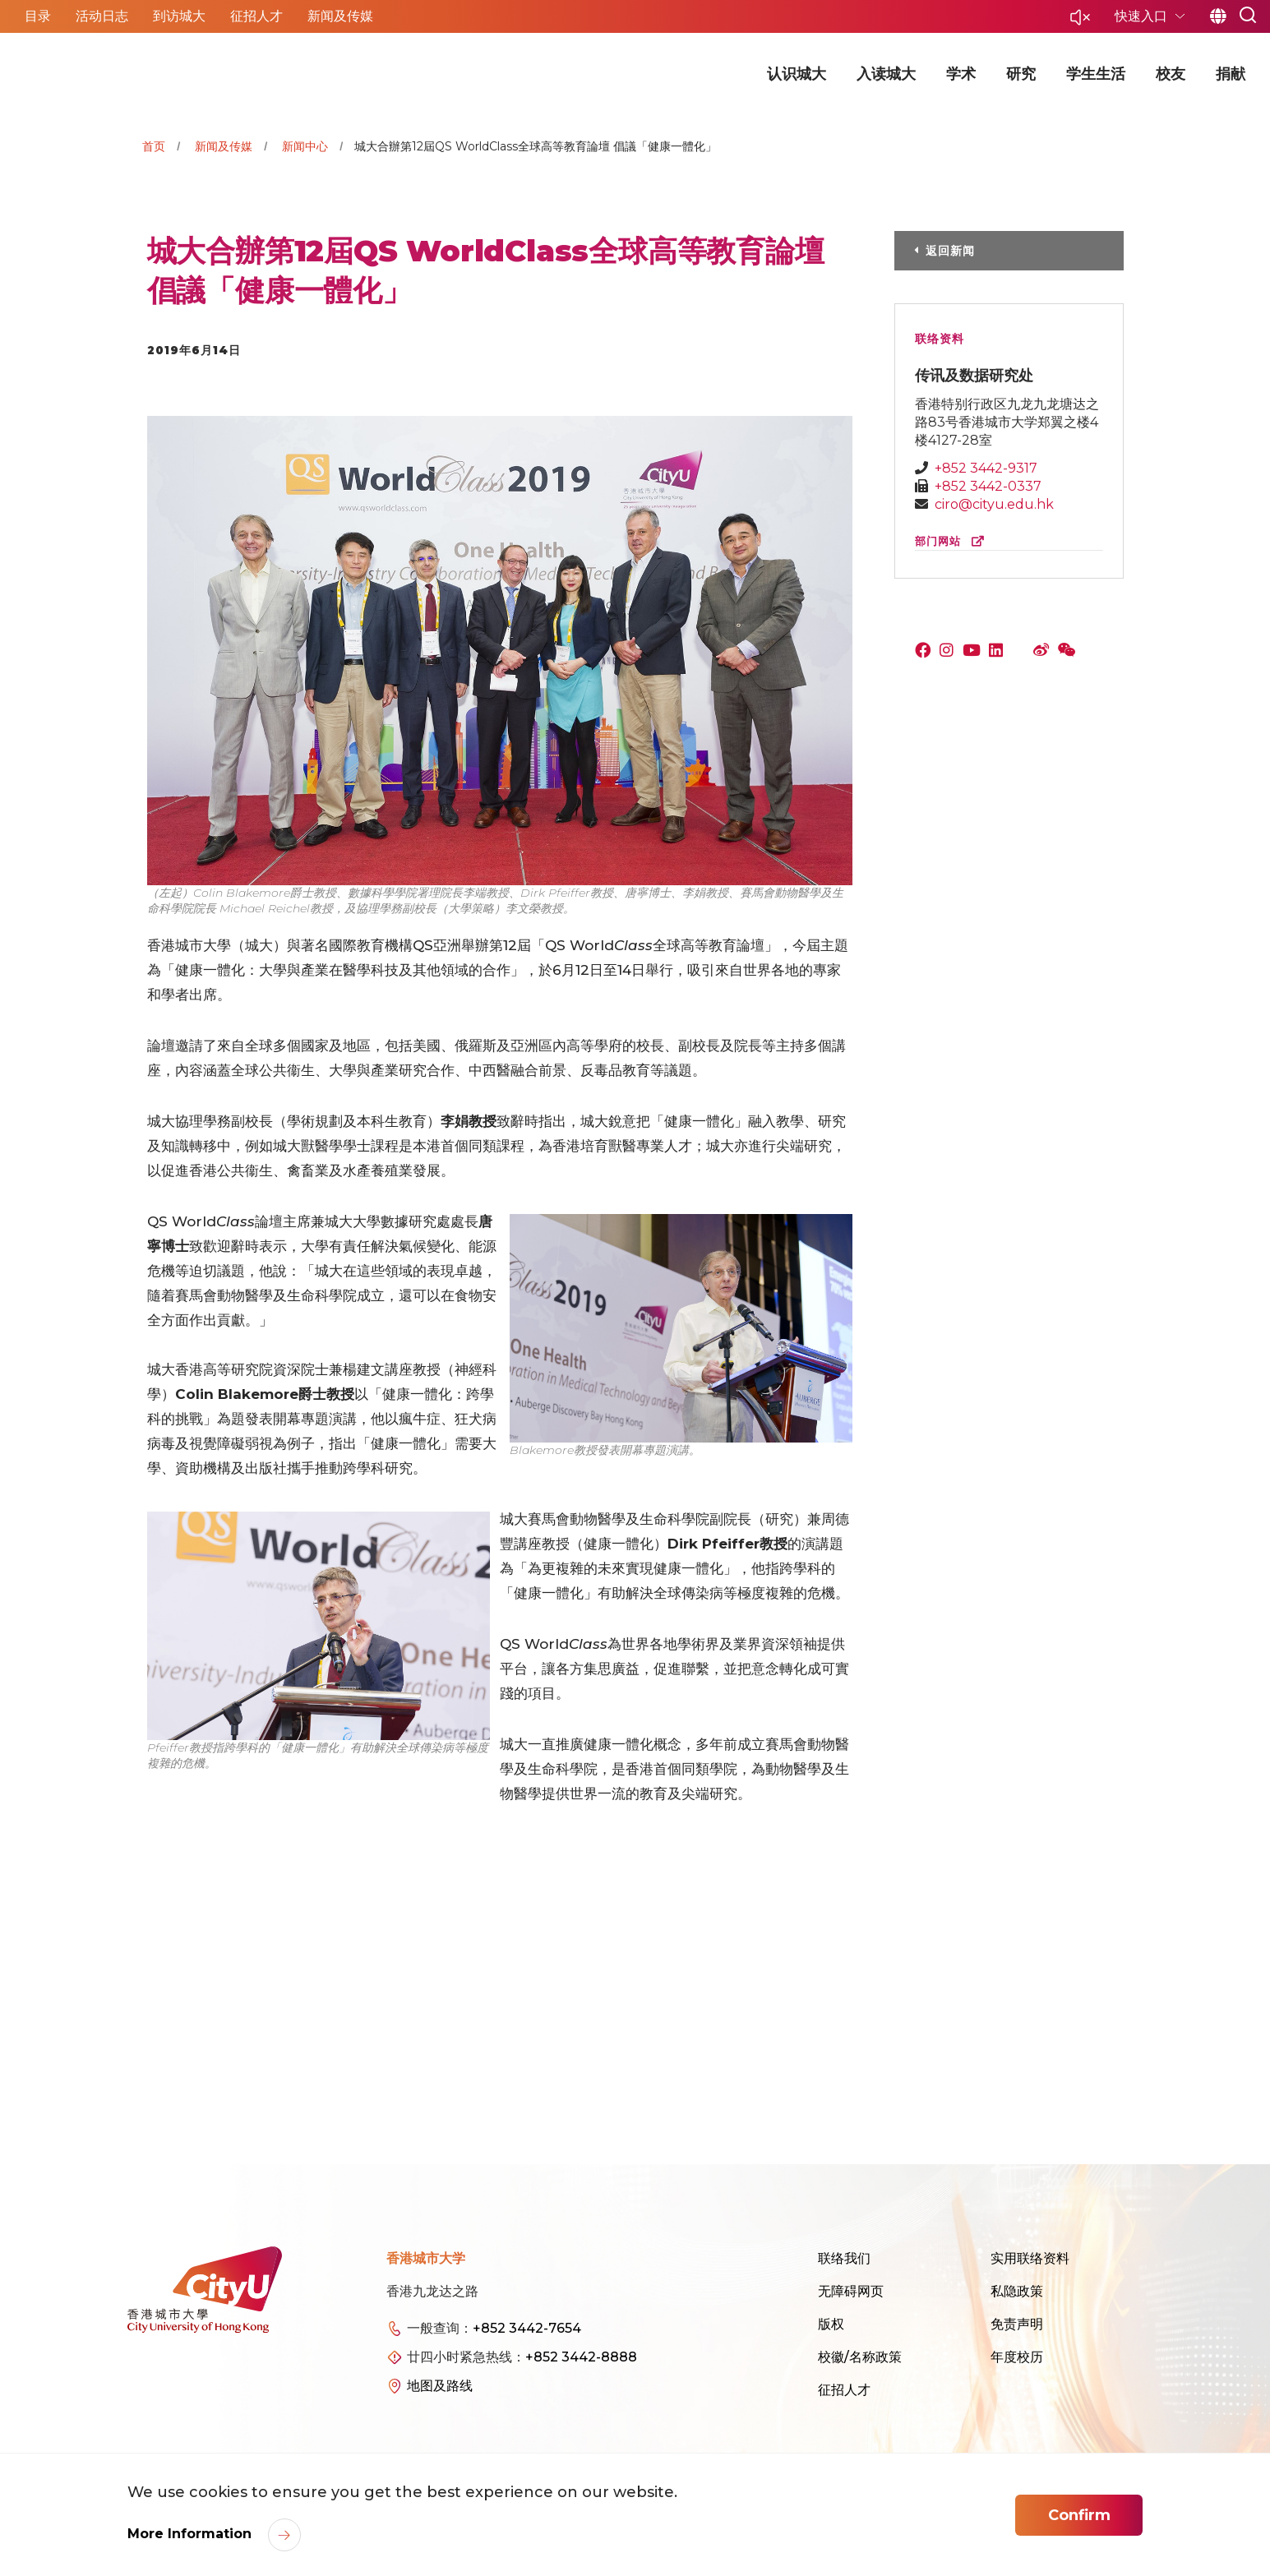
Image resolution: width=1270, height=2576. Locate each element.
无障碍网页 (851, 2291)
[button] (1080, 21)
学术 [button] (961, 74)
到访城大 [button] (179, 16)
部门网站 (953, 541)
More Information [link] (191, 2533)
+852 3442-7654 (527, 2328)
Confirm (1079, 2515)
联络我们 (844, 2258)
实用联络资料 (1030, 2258)
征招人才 (844, 2390)
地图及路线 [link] (440, 2386)
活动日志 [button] (102, 16)
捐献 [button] (1230, 74)
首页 (153, 146)
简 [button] (1218, 16)
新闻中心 (305, 146)
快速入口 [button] (1143, 16)
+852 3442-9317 (986, 468)
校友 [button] (1170, 74)
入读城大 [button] (886, 74)
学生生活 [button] (1095, 74)
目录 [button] (38, 16)
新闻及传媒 (223, 146)
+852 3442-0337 (988, 486)
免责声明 (1017, 2324)
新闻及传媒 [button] (340, 16)
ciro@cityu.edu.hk (994, 504)
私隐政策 (1017, 2291)
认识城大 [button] (796, 74)
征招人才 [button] (256, 16)
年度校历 (1017, 2357)
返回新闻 (950, 250)
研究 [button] (1021, 74)
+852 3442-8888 (581, 2357)
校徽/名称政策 (860, 2357)
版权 (831, 2324)
